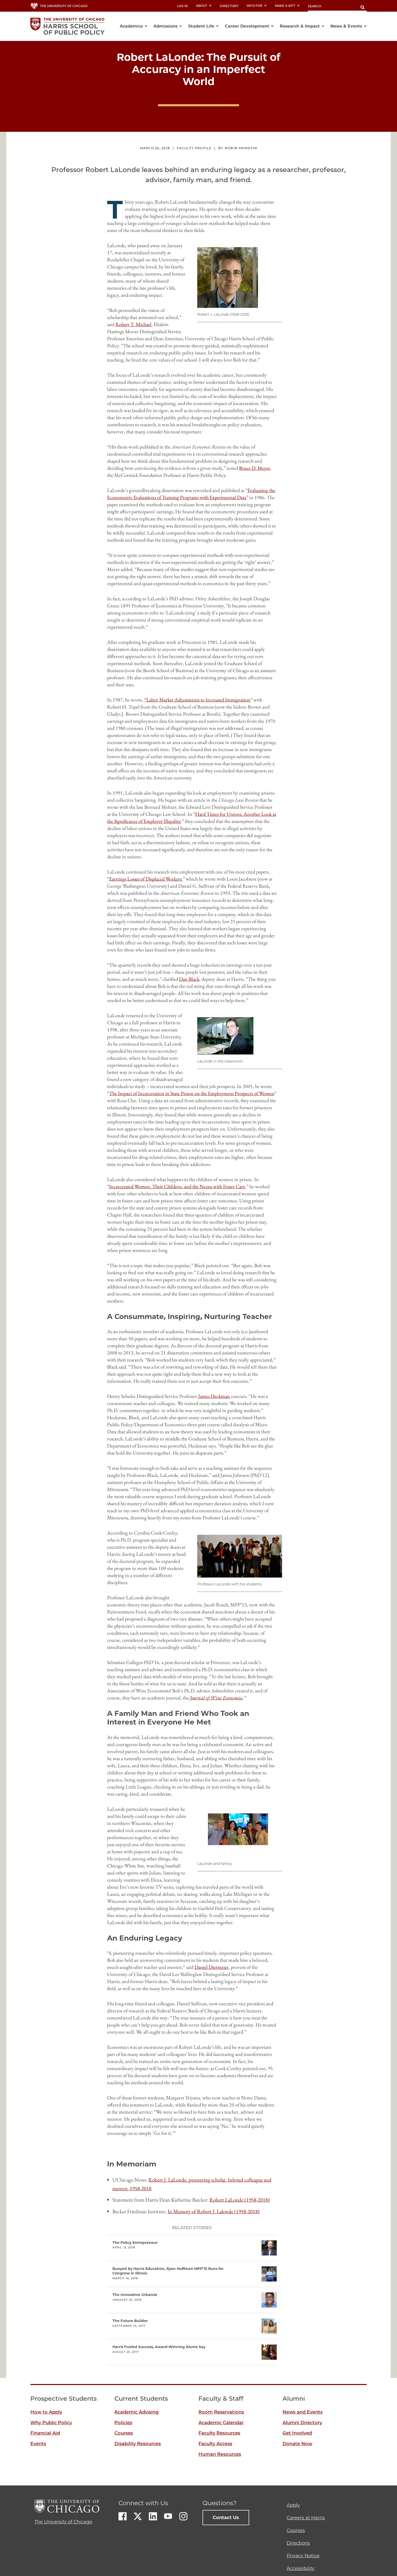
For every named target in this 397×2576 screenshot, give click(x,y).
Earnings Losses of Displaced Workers (145, 879)
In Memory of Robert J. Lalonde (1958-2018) (214, 2211)
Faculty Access (215, 2443)
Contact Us (226, 2517)
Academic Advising (136, 2412)
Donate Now (297, 2443)
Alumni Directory (302, 2422)
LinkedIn (153, 2516)
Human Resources (219, 2454)
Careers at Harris (306, 2518)
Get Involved (297, 2433)
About (204, 6)
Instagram (183, 2516)
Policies (123, 2422)
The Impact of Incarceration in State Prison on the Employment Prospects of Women (191, 1093)
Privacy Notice (303, 2556)
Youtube (168, 2516)
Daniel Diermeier (211, 1967)
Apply (293, 2505)
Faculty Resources (219, 2433)
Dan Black (189, 979)
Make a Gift (287, 6)
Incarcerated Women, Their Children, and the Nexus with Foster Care (177, 1186)
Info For (257, 6)
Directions (298, 2543)
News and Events (303, 2412)
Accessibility (300, 2568)
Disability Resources (137, 2443)
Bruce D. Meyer (254, 468)
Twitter (138, 2516)
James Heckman (214, 1396)
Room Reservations (221, 2412)
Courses (123, 2433)
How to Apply (46, 2412)
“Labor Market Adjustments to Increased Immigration (197, 699)
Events (38, 2443)
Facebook (122, 2516)
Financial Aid (45, 2433)
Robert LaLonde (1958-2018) (239, 2199)
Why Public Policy (51, 2422)
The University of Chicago (63, 2522)
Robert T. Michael (133, 324)
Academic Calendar (221, 2422)
